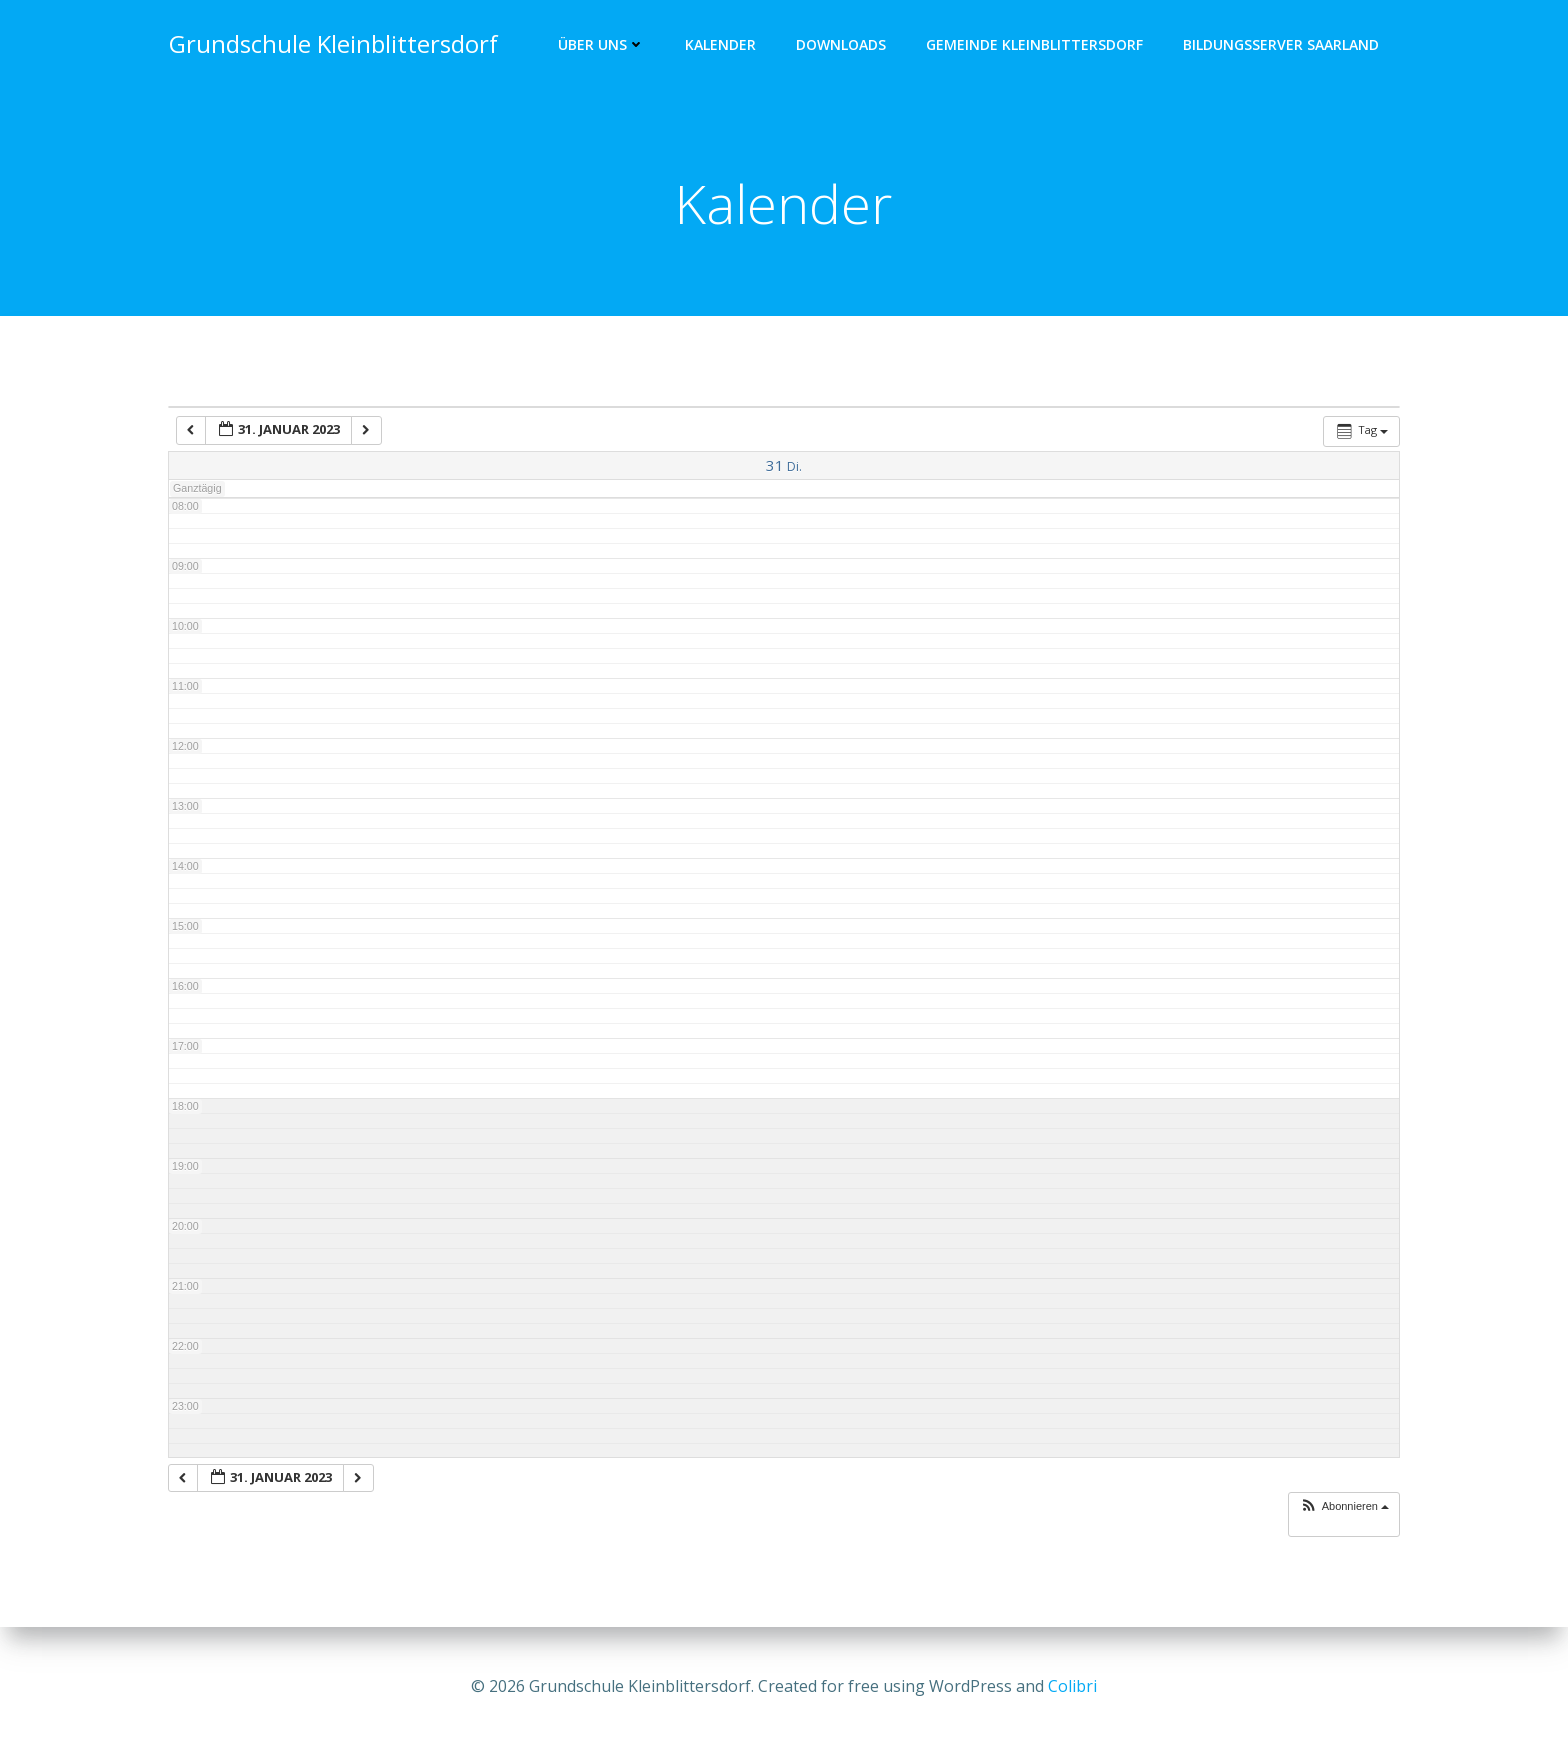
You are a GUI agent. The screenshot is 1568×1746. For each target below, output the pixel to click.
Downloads (842, 45)
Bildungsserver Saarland (1282, 45)
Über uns (602, 45)
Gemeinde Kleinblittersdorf (1035, 45)
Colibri (1072, 1686)
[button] (1344, 1508)
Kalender (721, 45)
